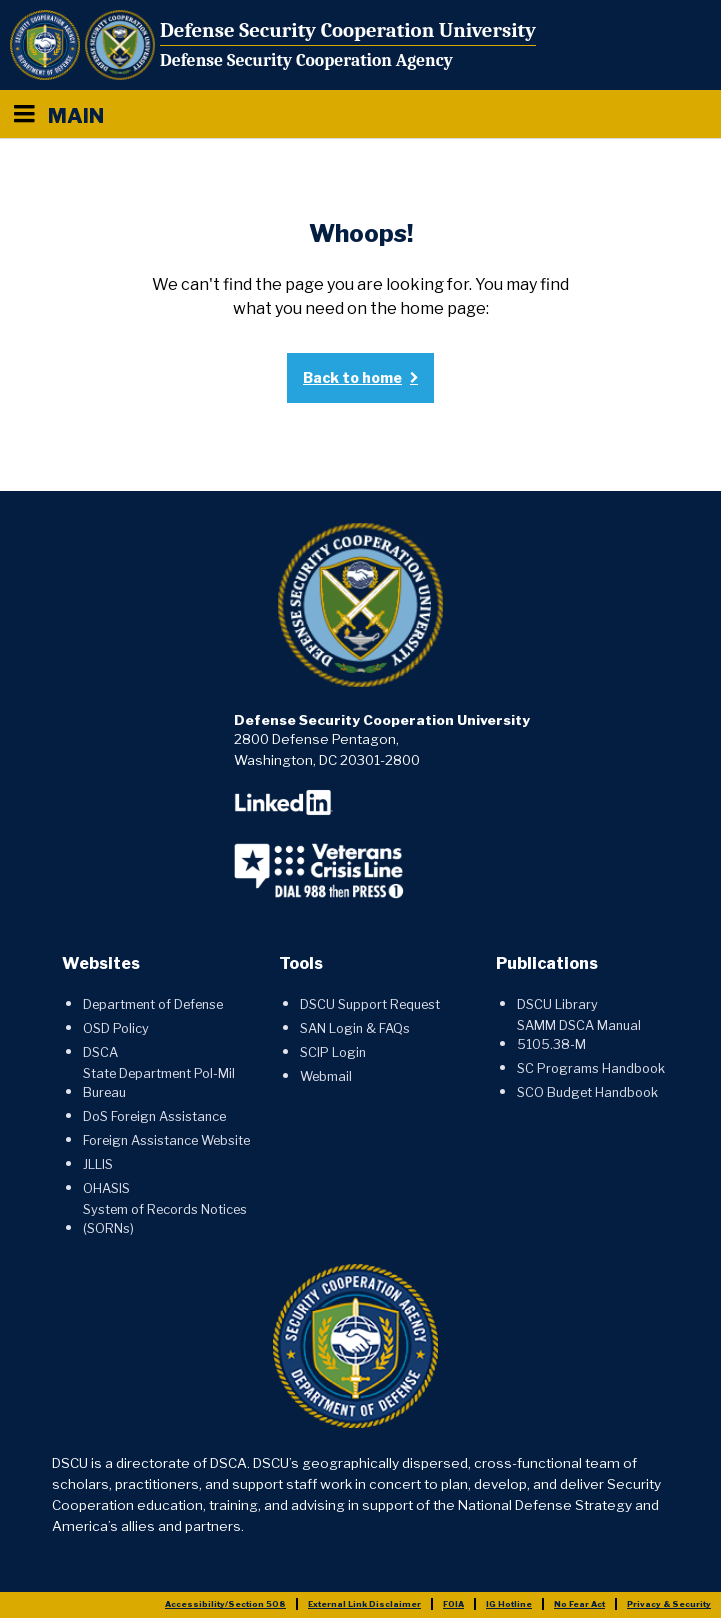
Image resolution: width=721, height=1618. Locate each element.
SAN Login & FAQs (355, 1028)
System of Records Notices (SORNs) (165, 1219)
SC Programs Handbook (591, 1068)
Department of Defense (153, 1004)
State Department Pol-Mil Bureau (159, 1083)
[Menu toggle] (24, 114)
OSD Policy (116, 1028)
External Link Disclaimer (364, 1604)
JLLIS (98, 1164)
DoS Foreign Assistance (154, 1116)
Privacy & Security (669, 1604)
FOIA (453, 1604)
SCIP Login (333, 1052)
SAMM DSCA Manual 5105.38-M (579, 1035)
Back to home (352, 377)
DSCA (100, 1052)
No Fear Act (579, 1604)
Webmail (326, 1076)
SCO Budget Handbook (587, 1092)
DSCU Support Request (370, 1004)
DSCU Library (557, 1004)
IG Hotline (509, 1604)
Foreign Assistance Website (166, 1140)
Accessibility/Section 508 (225, 1604)
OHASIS (106, 1188)
